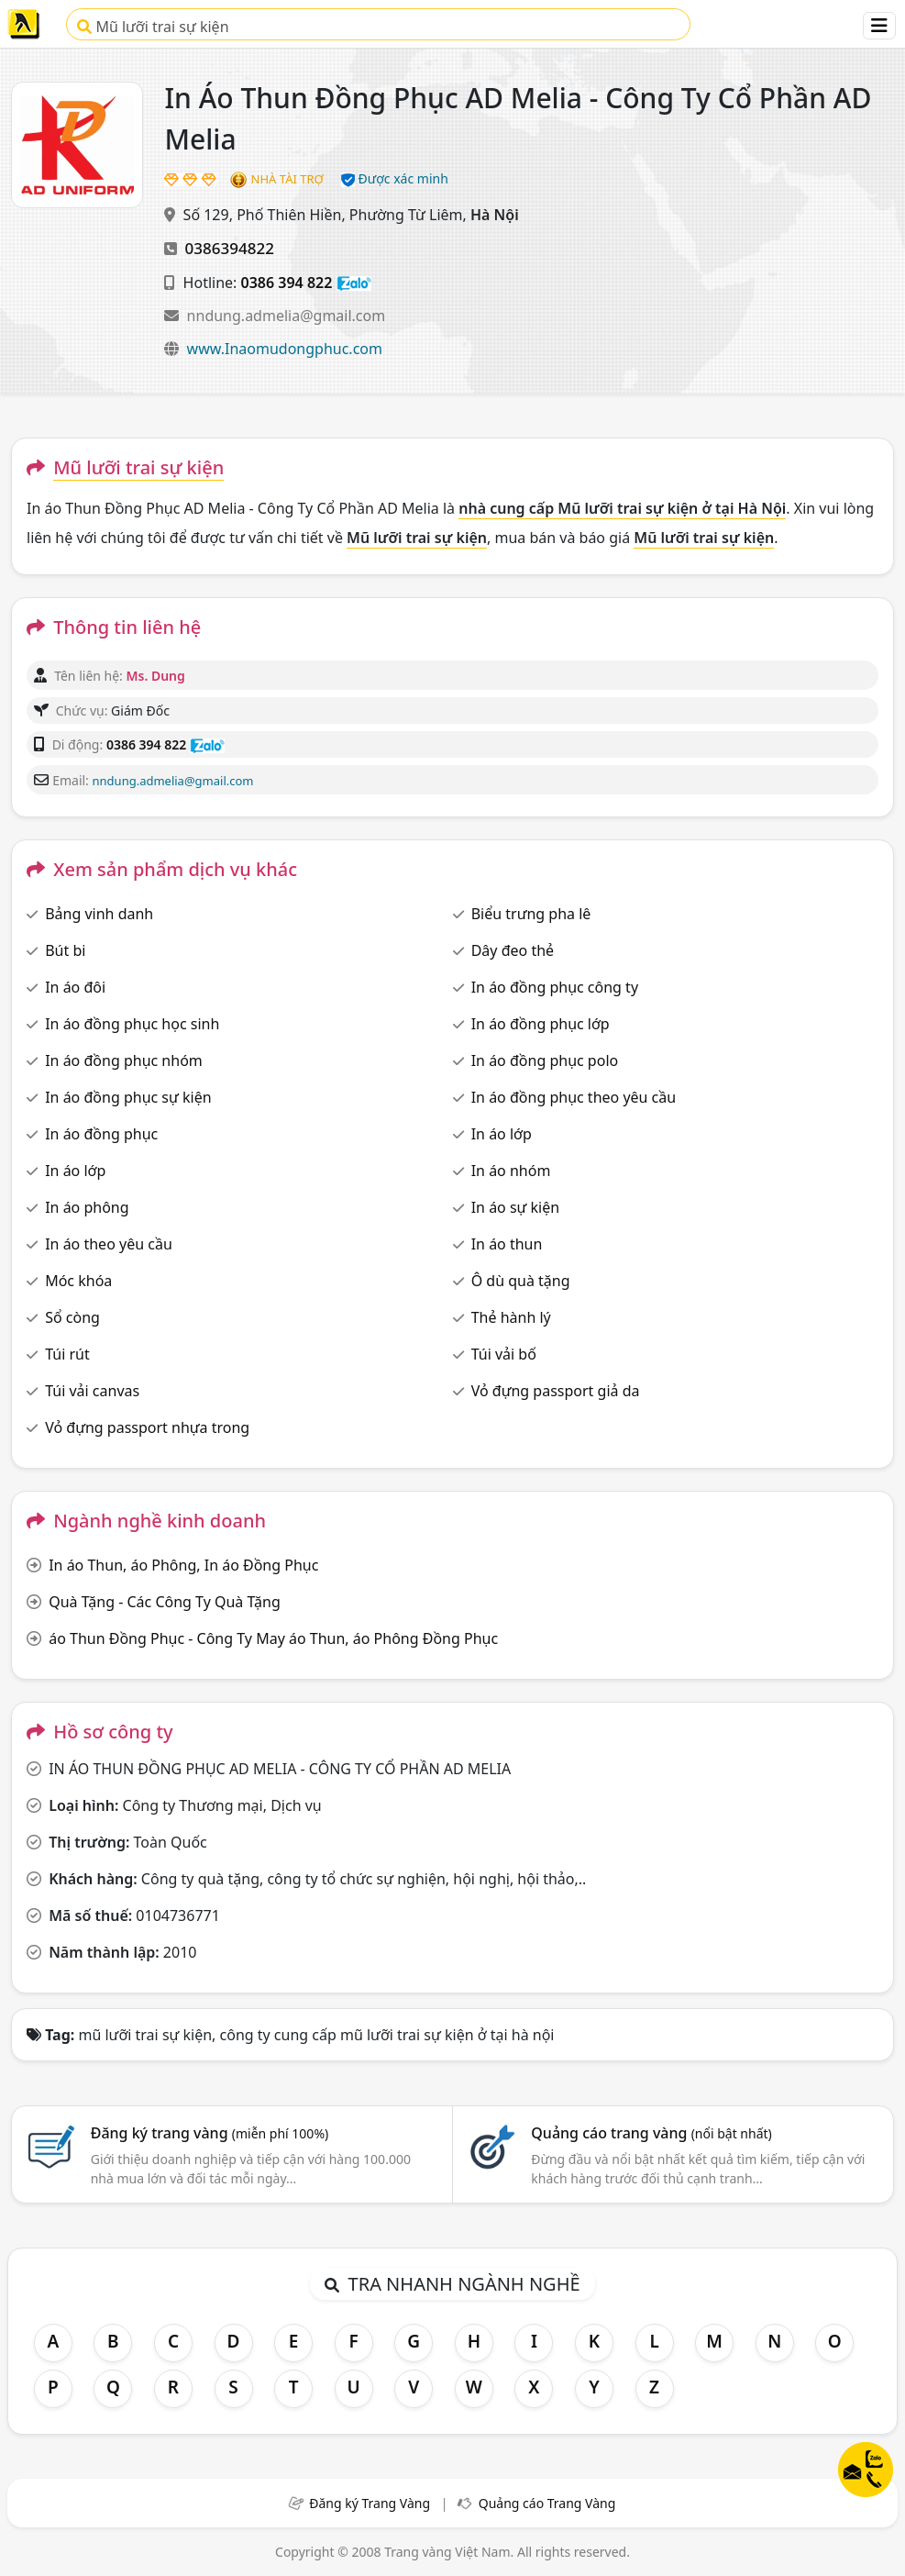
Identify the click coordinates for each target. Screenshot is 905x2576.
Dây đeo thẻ (512, 950)
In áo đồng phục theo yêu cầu (574, 1097)
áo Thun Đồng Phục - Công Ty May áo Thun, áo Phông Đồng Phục (273, 1638)
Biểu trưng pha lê (531, 914)
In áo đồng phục (101, 1134)
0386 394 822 (287, 282)
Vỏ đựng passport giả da (555, 1391)
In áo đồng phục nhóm (124, 1060)
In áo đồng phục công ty (554, 987)
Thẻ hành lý (511, 1317)
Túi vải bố (503, 1354)
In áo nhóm (511, 1170)
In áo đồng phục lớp (540, 1024)
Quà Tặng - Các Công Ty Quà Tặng (165, 1602)
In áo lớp (501, 1134)
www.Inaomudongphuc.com (284, 349)
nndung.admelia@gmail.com (286, 315)
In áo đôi (75, 987)
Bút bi (65, 950)
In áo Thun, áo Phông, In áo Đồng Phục (183, 1565)
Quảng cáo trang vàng (651, 2133)
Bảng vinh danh (99, 914)
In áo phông (86, 1207)
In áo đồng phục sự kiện (128, 1097)
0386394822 (229, 248)
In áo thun (507, 1244)
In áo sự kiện (515, 1207)
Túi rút (67, 1354)
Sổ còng (72, 1317)
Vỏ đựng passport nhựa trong (147, 1427)
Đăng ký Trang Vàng (369, 2503)
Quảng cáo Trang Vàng (547, 2503)
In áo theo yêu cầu (108, 1244)
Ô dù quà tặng (520, 1281)
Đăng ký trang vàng (210, 2133)
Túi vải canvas (92, 1391)
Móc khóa (78, 1281)
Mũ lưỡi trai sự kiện (152, 27)
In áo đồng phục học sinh (132, 1024)
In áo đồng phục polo (545, 1060)
